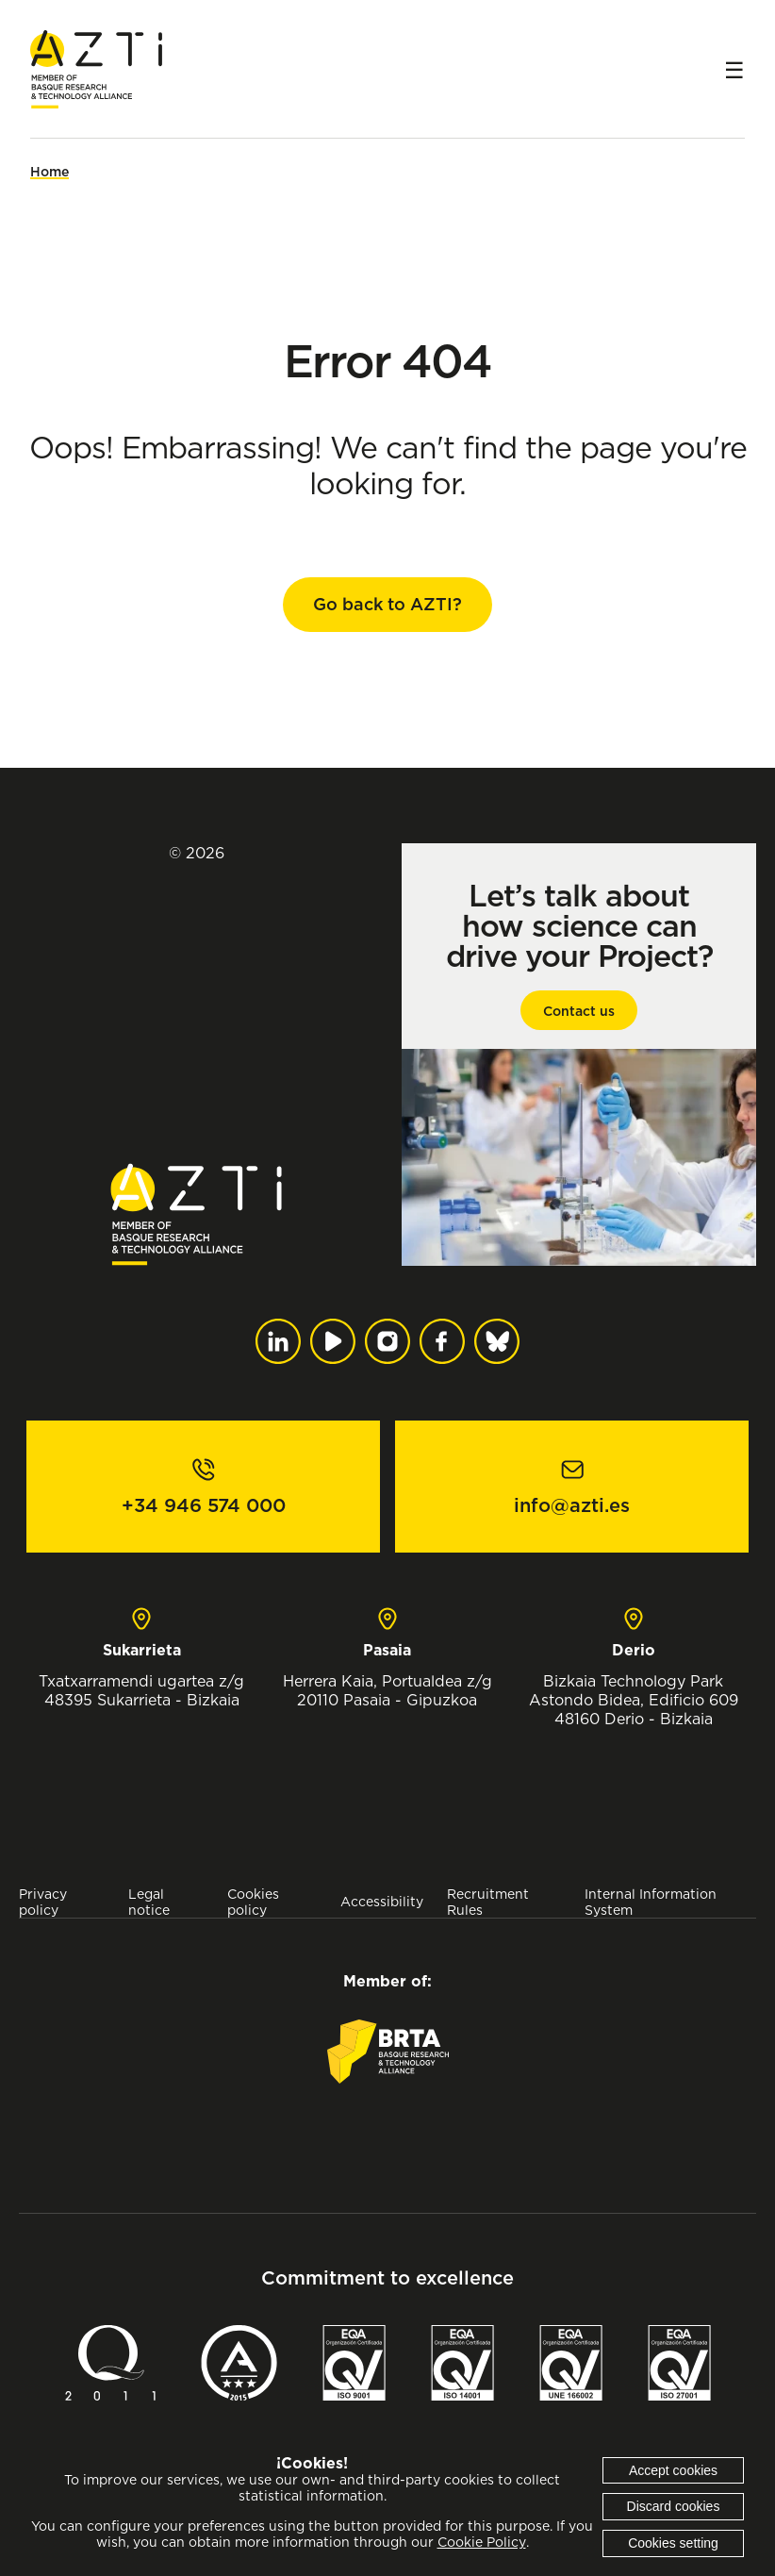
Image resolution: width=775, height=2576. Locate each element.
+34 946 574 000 (204, 1505)
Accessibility (381, 1901)
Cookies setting (673, 2543)
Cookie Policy (481, 2542)
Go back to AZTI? (387, 604)
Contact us (579, 1011)
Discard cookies (673, 2506)
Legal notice (149, 1902)
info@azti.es (572, 1505)
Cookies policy (253, 1902)
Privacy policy (43, 1902)
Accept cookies (673, 2470)
